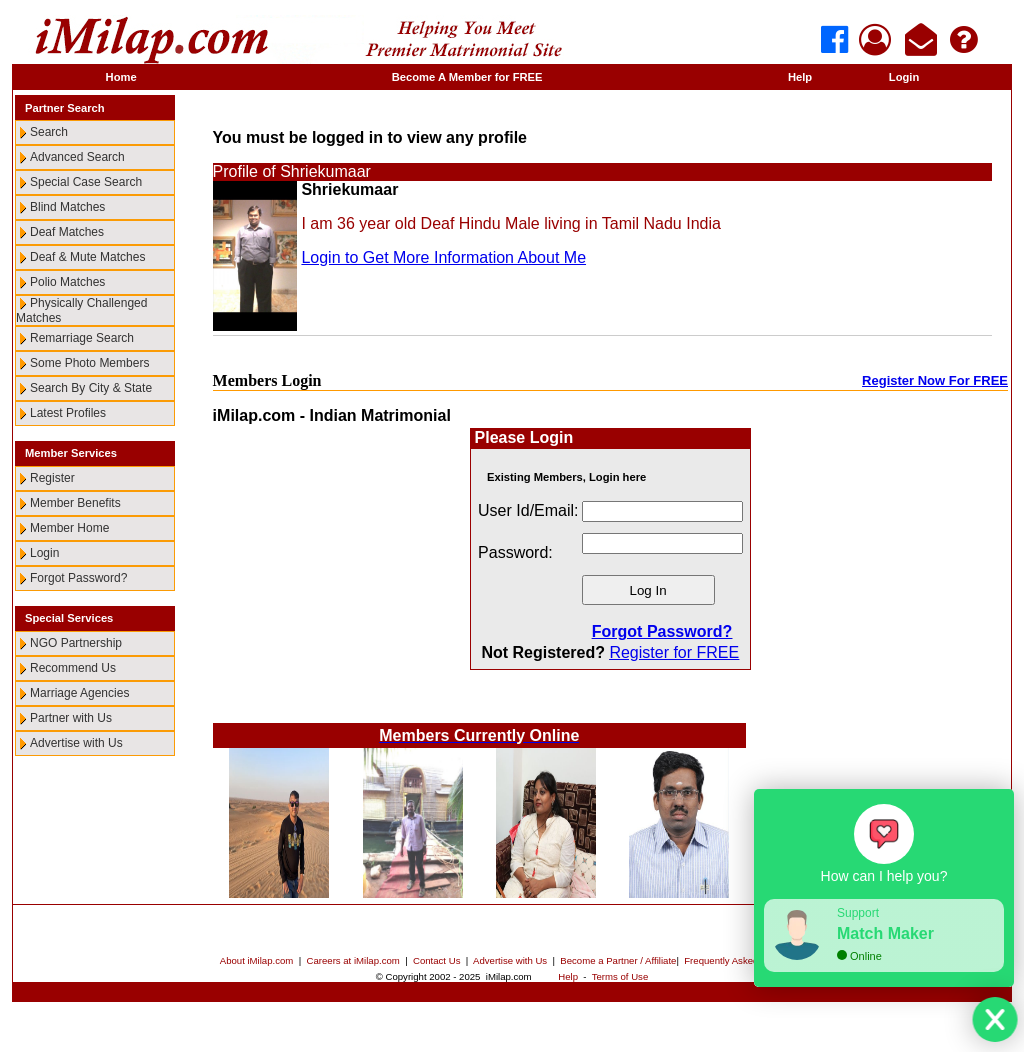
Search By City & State (91, 388)
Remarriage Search (82, 338)
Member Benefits (75, 503)
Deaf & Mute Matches (87, 257)
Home (121, 77)
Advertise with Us (76, 743)
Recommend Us (73, 668)
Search (49, 132)
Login (904, 77)
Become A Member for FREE (467, 77)
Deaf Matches (67, 232)
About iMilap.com (257, 960)
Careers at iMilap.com (353, 960)
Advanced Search (77, 157)
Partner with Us (71, 718)
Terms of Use (620, 976)
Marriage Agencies (79, 693)
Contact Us (436, 960)
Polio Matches (67, 282)
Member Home (69, 528)
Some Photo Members (89, 363)
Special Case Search (86, 182)
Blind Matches (67, 207)
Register (52, 478)
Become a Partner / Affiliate (618, 960)
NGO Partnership (76, 643)
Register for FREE (674, 652)
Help (800, 77)
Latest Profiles (68, 413)
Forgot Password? (78, 578)
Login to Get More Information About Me (443, 257)
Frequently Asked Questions (744, 960)
